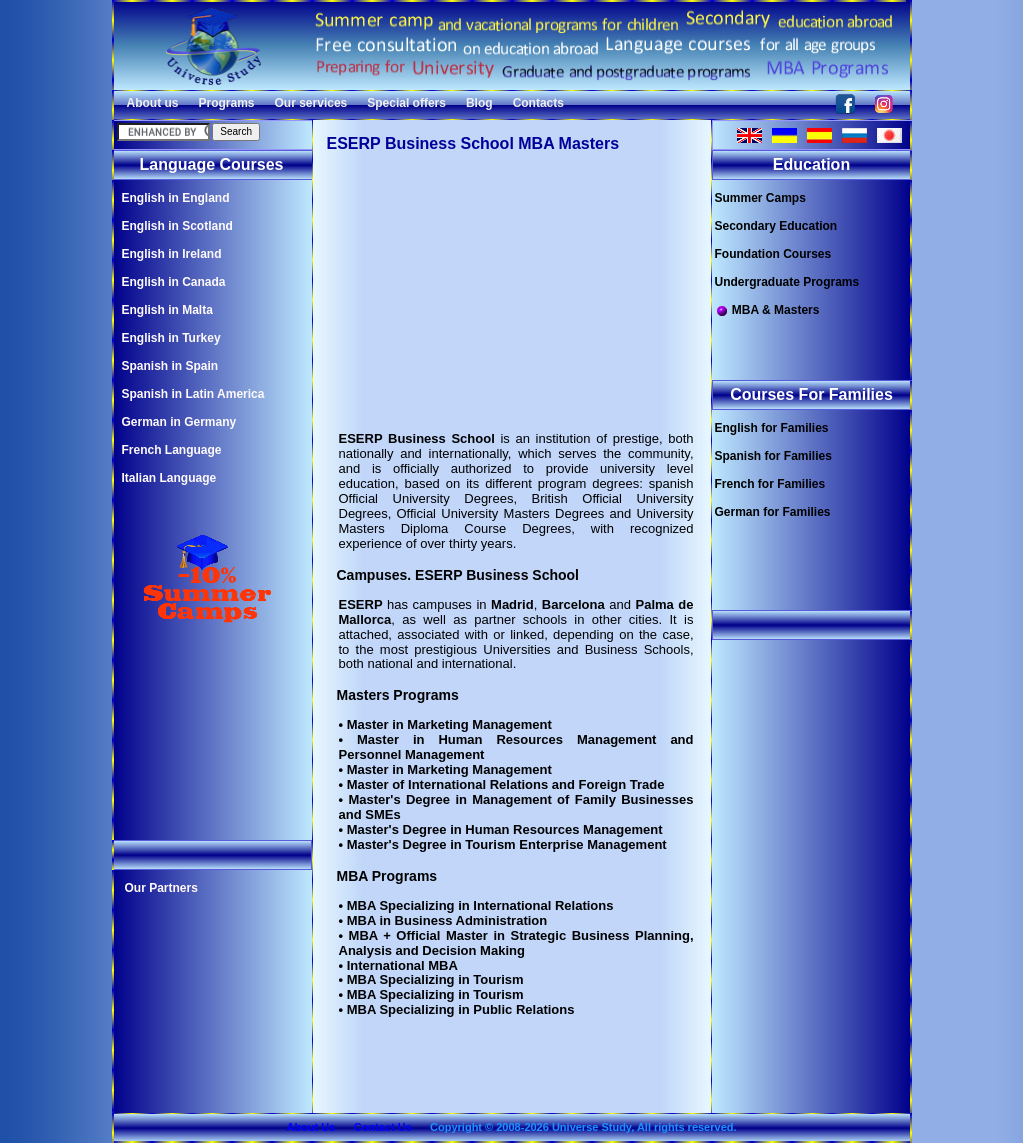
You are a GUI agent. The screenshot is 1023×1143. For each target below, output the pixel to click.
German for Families (773, 512)
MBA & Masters (767, 310)
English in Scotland (177, 226)
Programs (227, 103)
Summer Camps (760, 198)
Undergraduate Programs (787, 282)
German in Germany (179, 422)
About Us (310, 1127)
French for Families (770, 484)
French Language (172, 450)
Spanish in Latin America (193, 394)
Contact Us (383, 1127)
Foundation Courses (773, 254)
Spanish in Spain (170, 366)
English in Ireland (172, 254)
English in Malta (167, 310)
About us (153, 103)
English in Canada (174, 282)
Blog (479, 103)
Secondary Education (776, 226)
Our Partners (161, 888)
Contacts (538, 103)
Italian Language (169, 478)
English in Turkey (171, 338)
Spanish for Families (773, 456)
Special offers (406, 103)
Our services (311, 103)
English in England (176, 198)
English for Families (772, 428)
